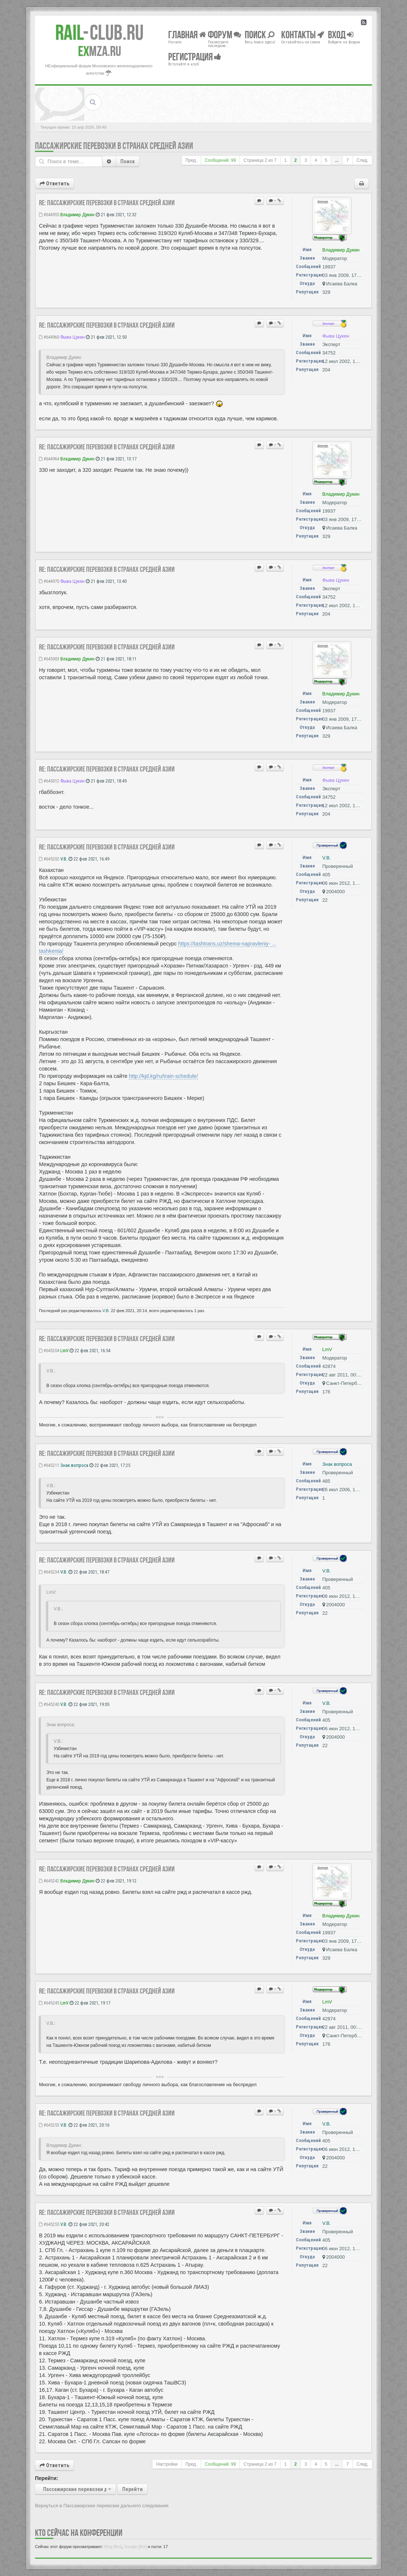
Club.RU (99, 32)
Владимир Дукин (77, 214)
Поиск (127, 161)
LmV (64, 1350)
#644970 (49, 581)
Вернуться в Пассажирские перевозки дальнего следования (102, 2505)
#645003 (49, 659)
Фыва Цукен (72, 337)
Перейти (132, 2489)
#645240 (49, 1704)
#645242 (49, 1881)
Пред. (191, 160)
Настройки (166, 2464)
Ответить (54, 183)
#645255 (49, 2224)
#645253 (49, 2125)
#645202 (49, 859)
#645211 (49, 1465)
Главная (187, 34)
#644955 (49, 214)
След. (362, 160)
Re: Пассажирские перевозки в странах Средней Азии (107, 203)
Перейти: (46, 2478)
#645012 (49, 781)
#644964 (49, 459)
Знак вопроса (74, 1465)
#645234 (49, 1572)
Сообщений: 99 (220, 160)
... (337, 160)
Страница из (260, 160)
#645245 (49, 2003)
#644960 (49, 337)
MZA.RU (99, 51)
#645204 (49, 1350)
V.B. (63, 859)
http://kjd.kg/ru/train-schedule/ (163, 1076)
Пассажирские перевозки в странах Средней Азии (114, 146)
